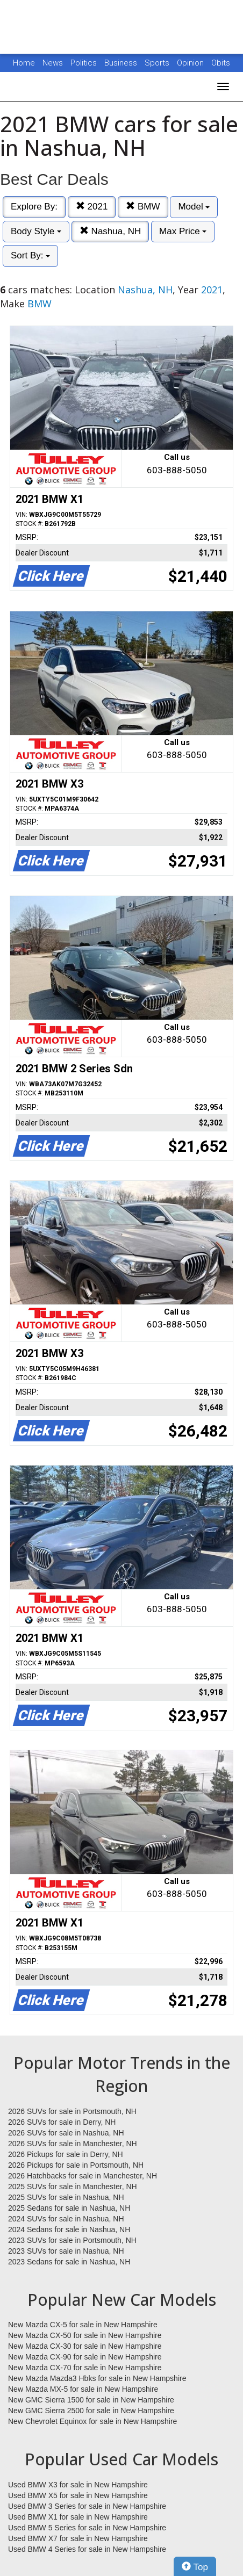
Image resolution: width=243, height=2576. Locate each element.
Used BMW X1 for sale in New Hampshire (78, 2517)
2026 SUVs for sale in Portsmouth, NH (72, 2111)
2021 (92, 206)
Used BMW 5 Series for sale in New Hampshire (87, 2527)
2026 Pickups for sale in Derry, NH (65, 2154)
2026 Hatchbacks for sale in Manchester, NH (82, 2175)
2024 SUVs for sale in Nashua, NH (66, 2218)
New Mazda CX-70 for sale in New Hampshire (85, 2367)
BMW (143, 206)
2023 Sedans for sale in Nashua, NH (69, 2261)
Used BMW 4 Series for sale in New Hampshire (87, 2549)
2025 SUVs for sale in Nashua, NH (66, 2197)
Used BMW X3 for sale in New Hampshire (78, 2484)
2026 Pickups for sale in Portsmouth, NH (76, 2165)
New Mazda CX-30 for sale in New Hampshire (85, 2346)
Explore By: (34, 206)
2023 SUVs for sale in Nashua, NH (66, 2251)
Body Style (36, 231)
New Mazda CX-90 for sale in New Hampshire (85, 2357)
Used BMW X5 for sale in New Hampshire (78, 2495)
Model (194, 206)
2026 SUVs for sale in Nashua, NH (66, 2132)
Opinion (191, 63)
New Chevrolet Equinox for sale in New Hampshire (92, 2421)
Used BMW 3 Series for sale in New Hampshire (87, 2506)
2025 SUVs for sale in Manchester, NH (72, 2186)
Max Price (182, 231)
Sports (158, 63)
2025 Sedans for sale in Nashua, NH (69, 2208)
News (52, 63)
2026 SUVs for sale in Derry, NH (62, 2122)
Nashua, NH (110, 231)
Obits (220, 63)
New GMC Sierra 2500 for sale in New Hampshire (91, 2410)
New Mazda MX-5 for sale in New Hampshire (83, 2389)
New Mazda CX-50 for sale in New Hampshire (85, 2335)
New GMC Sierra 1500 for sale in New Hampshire (91, 2399)
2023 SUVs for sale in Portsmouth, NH (72, 2240)
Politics (83, 63)
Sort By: (30, 255)
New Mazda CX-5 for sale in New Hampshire (83, 2324)
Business (121, 63)
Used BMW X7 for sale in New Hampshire (78, 2538)
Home (24, 63)
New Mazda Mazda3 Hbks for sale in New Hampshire (97, 2378)
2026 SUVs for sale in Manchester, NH (72, 2143)
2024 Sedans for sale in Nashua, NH (69, 2229)
